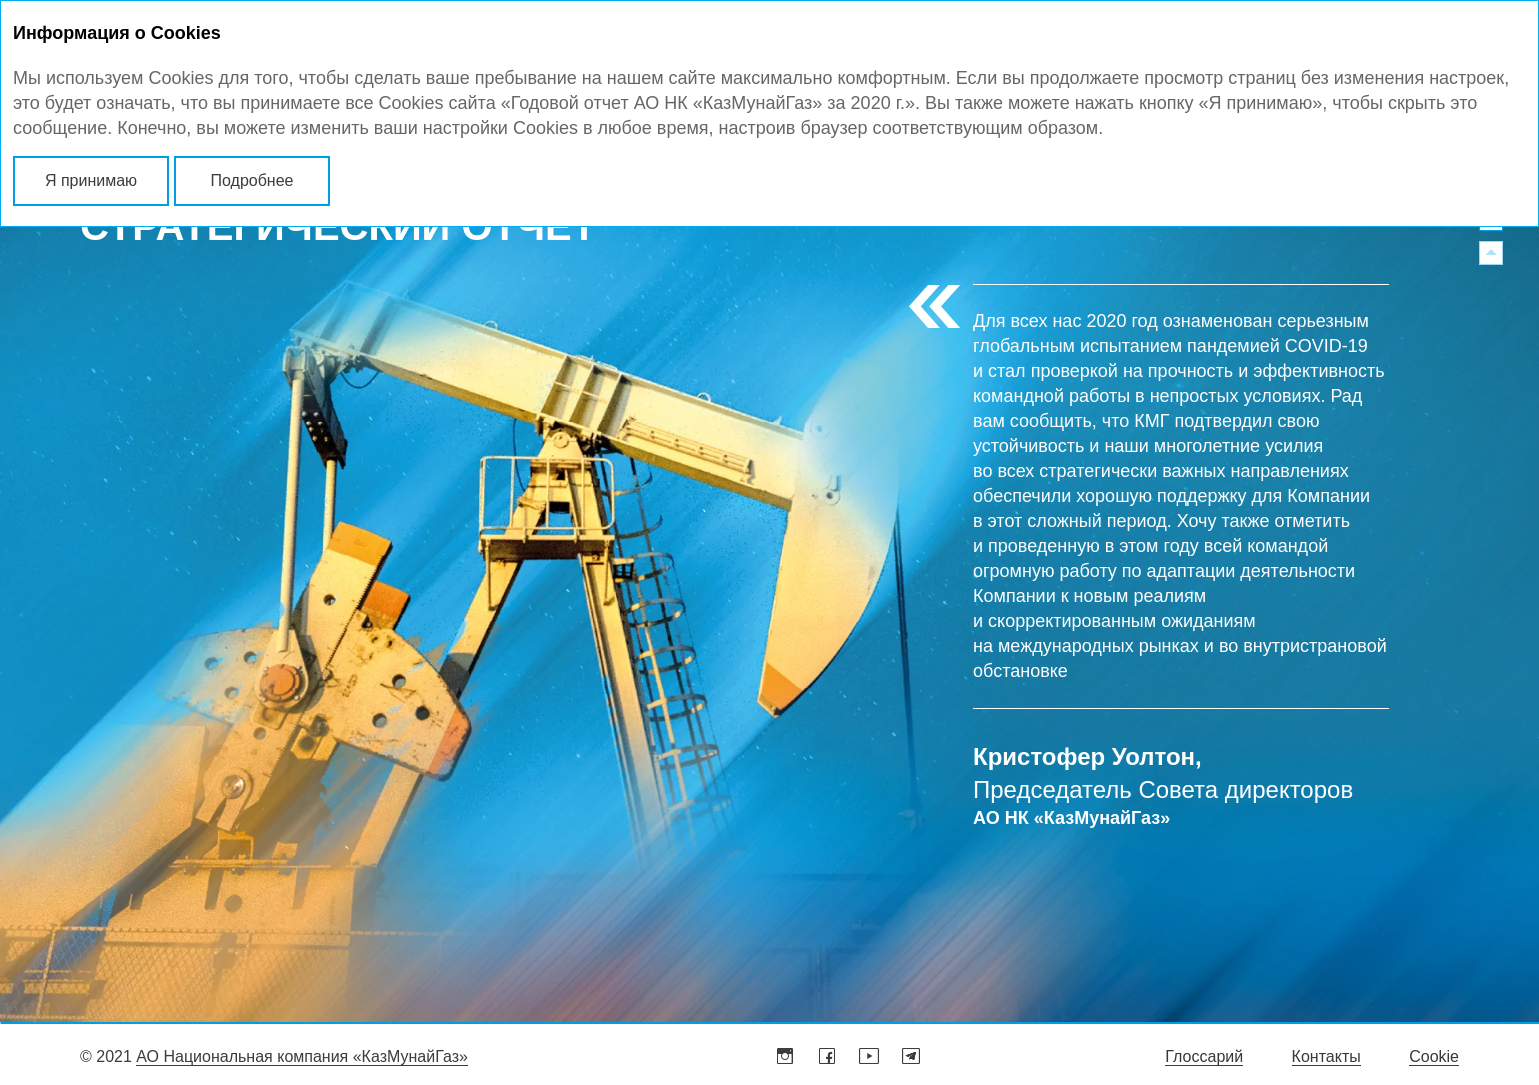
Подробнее (252, 180)
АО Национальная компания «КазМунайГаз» (302, 1056)
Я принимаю (91, 180)
